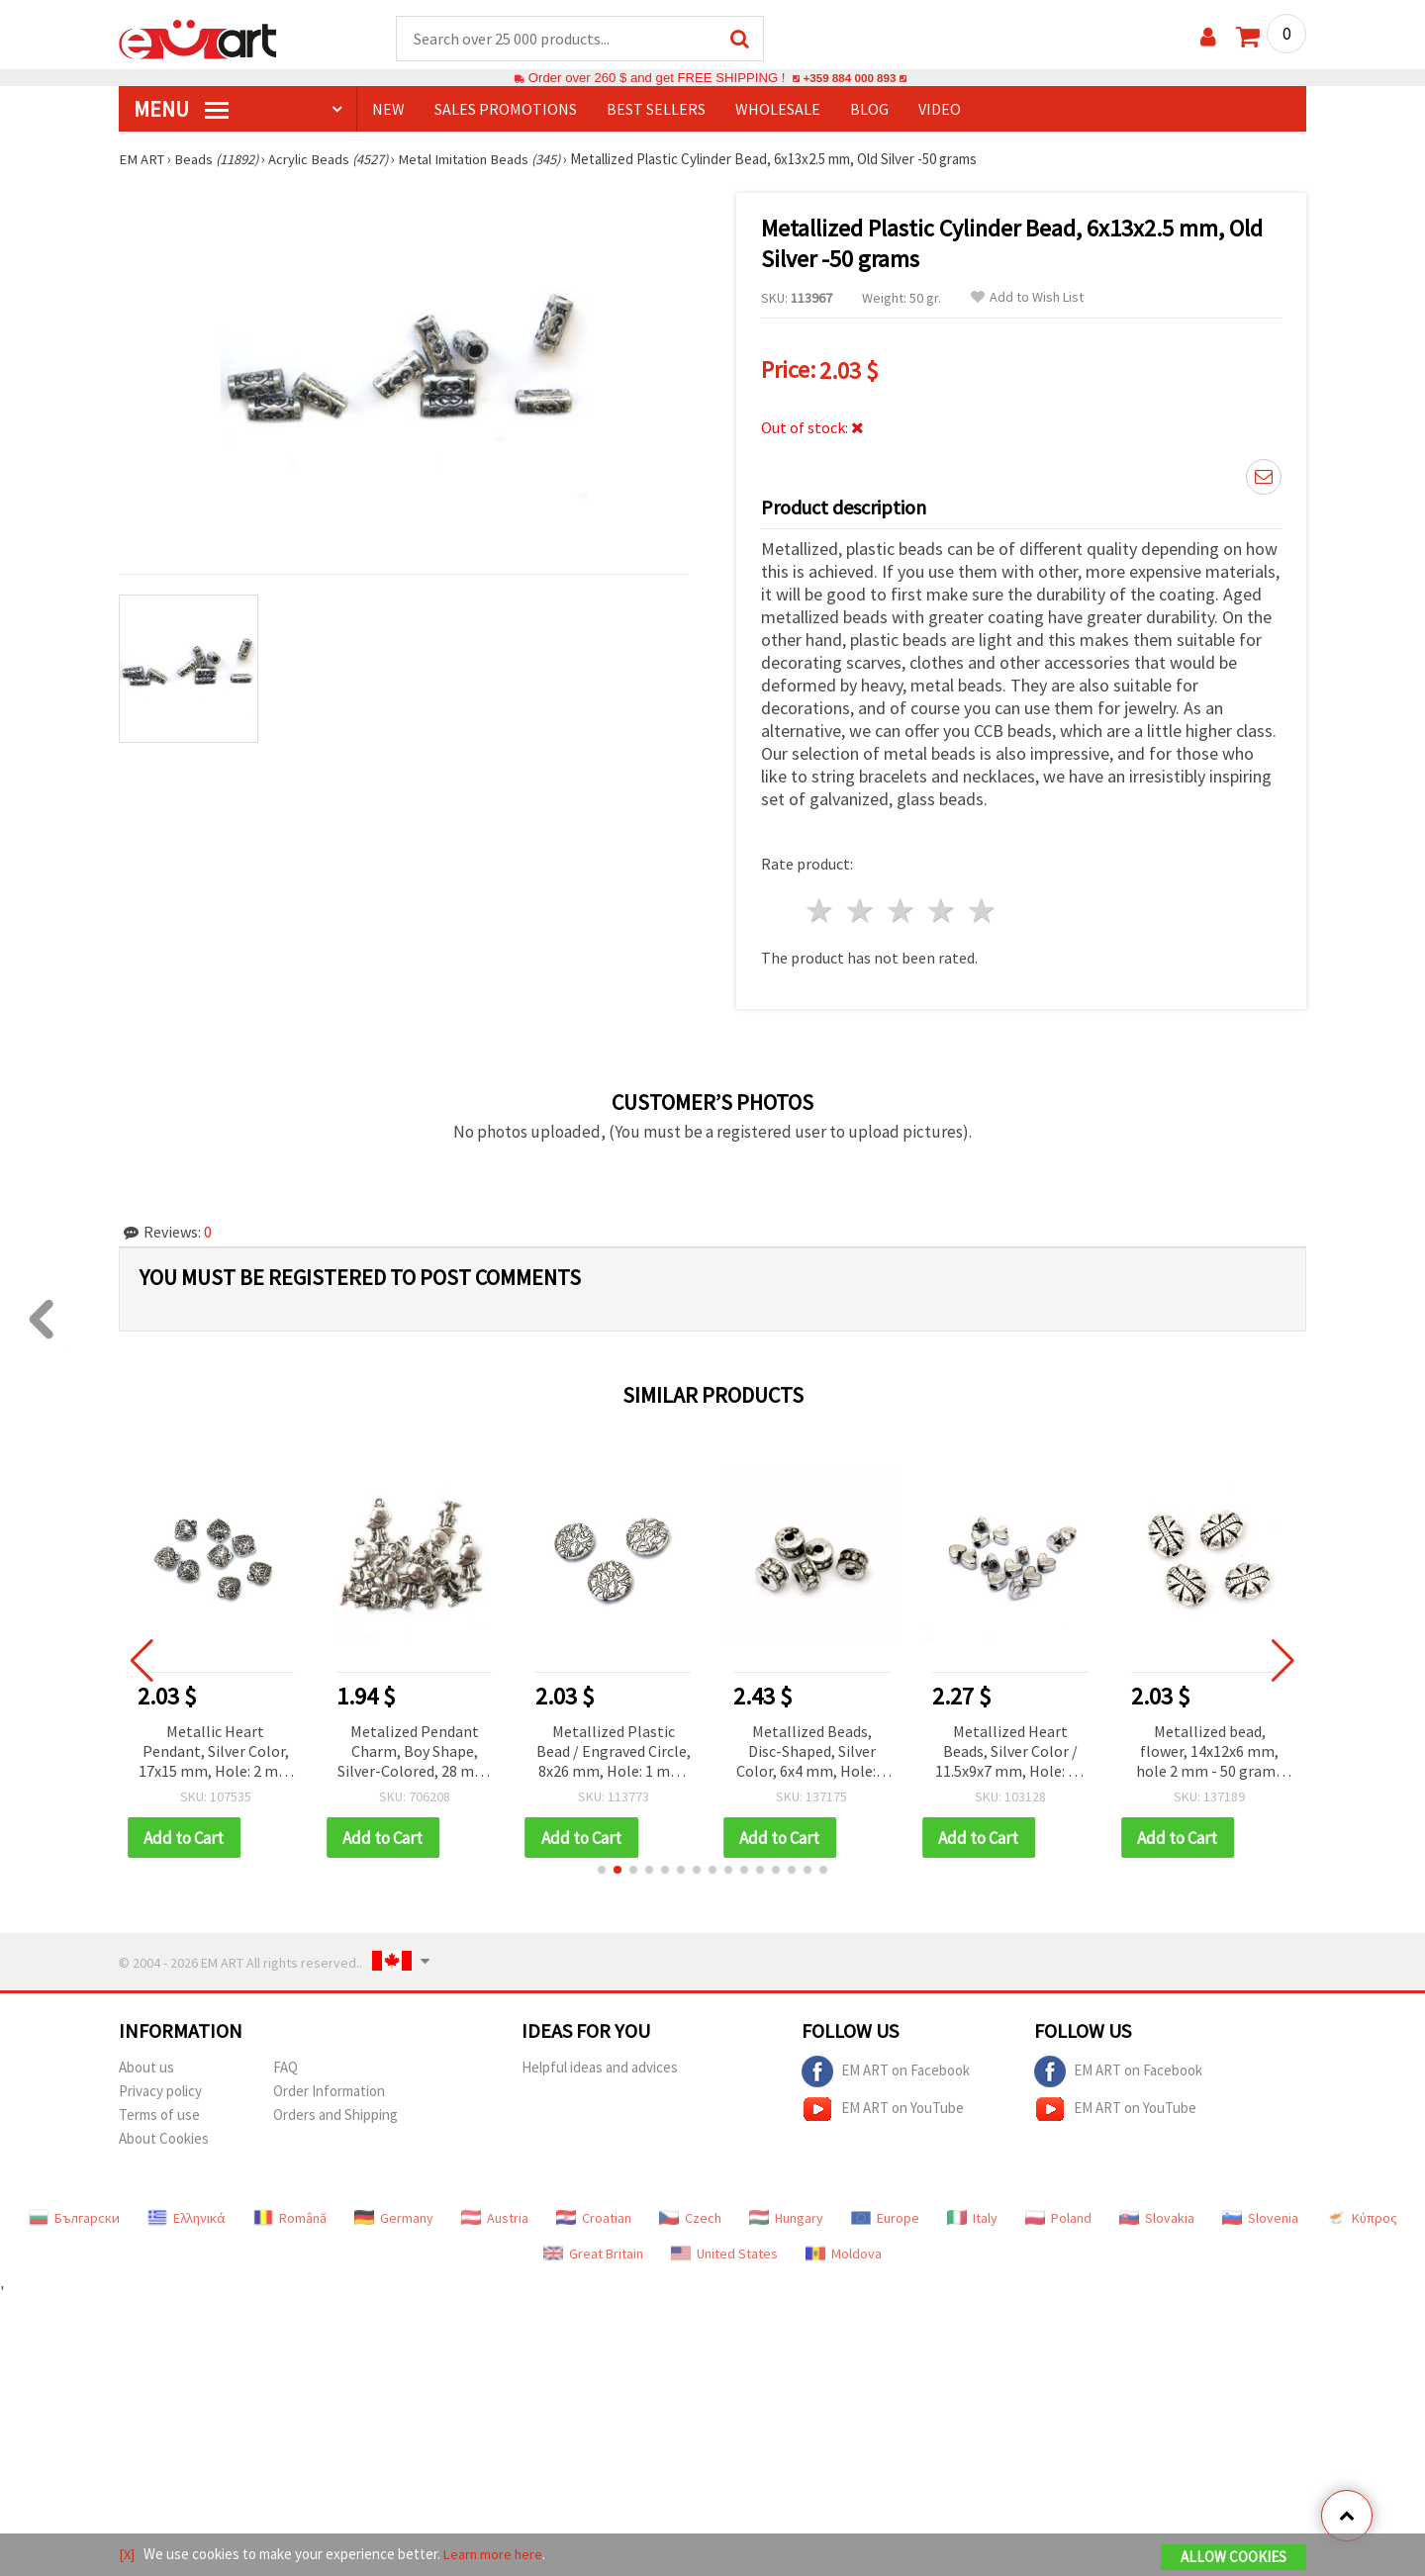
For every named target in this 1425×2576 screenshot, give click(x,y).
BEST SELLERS (656, 110)
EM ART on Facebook (886, 2068)
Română (290, 2215)
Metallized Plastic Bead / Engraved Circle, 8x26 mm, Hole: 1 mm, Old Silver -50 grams (616, 1748)
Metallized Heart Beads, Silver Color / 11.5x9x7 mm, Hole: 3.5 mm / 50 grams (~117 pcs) (1014, 1748)
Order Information (329, 2087)
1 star (821, 907)
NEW (388, 110)
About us (146, 2064)
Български (74, 2215)
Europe (885, 2215)
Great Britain (593, 2250)
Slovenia (1260, 2215)
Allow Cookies (1233, 2557)
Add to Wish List (1027, 298)
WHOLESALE (777, 110)
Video (939, 110)
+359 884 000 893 (849, 78)
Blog (869, 110)
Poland (1058, 2215)
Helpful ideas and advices (600, 2064)
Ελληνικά (186, 2215)
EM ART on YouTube (883, 2106)
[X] (127, 2554)
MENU (181, 110)
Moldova (844, 2250)
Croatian (593, 2215)
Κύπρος (1361, 2215)
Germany (393, 2215)
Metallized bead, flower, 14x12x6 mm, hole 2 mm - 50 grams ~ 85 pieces (1212, 1748)
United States (724, 2250)
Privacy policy (160, 2087)
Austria (494, 2215)
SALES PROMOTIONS (505, 110)
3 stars (902, 907)
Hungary (786, 2215)
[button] (602, 1867)
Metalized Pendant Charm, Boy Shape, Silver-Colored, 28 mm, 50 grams (417, 1748)
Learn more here (495, 2554)
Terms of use (159, 2111)
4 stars (941, 907)
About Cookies (164, 2135)
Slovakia (1156, 2215)
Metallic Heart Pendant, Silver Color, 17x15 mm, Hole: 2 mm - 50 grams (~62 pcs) (219, 1748)
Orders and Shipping (335, 2111)
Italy (972, 2215)
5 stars (982, 907)
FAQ (285, 2064)
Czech (690, 2215)
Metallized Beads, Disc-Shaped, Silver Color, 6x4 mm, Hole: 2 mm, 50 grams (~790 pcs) (815, 1748)
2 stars (861, 907)
